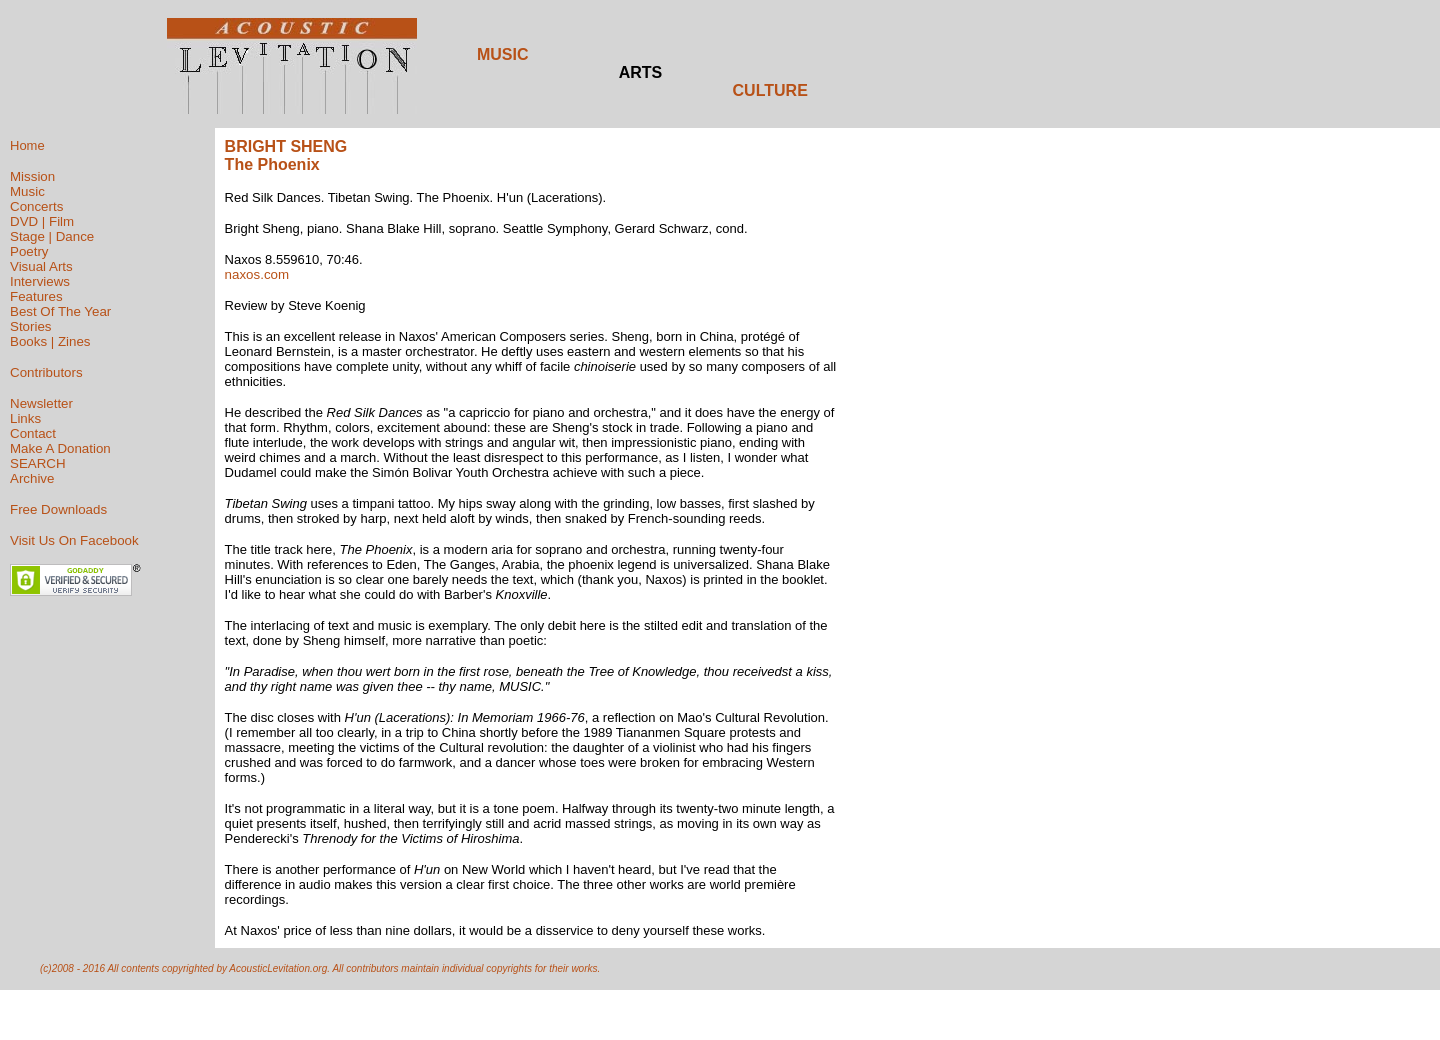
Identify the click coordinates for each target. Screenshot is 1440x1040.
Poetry (29, 251)
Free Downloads (58, 509)
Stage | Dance (52, 236)
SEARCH (38, 463)
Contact (33, 433)
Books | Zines (50, 341)
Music (27, 191)
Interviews (40, 281)
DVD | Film (42, 221)
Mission (32, 176)
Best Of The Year (60, 311)
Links (25, 418)
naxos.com (257, 274)
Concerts (36, 206)
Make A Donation (60, 448)
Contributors (46, 372)
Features (36, 296)
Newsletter (41, 403)
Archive (32, 478)
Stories (30, 326)
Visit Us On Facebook (74, 540)
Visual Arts (41, 266)
